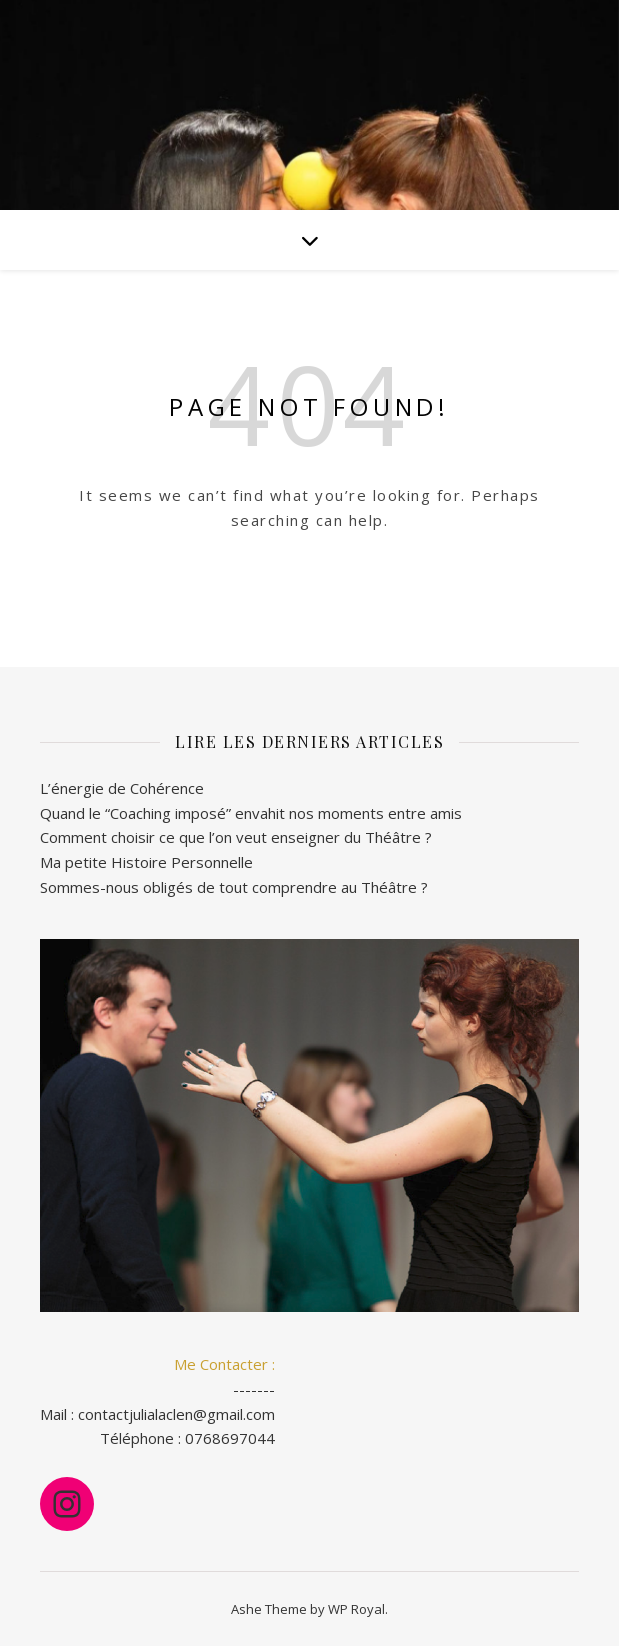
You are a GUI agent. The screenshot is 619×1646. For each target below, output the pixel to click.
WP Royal (356, 1609)
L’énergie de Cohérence (122, 788)
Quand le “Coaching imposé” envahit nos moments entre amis (251, 813)
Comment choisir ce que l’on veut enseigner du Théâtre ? (236, 837)
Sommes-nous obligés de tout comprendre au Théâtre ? (234, 887)
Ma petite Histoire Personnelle (146, 862)
